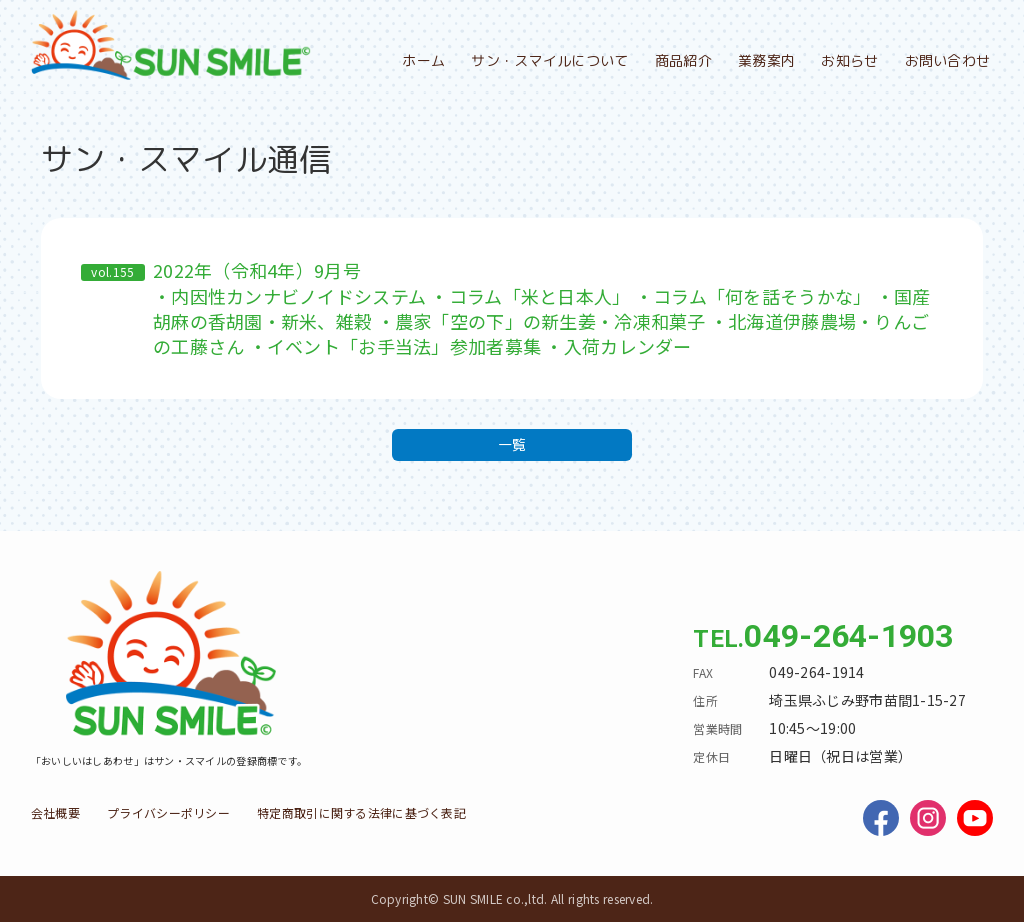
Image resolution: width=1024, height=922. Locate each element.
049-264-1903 (848, 636)
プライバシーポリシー (168, 812)
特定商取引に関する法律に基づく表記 (361, 812)
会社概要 (55, 812)
